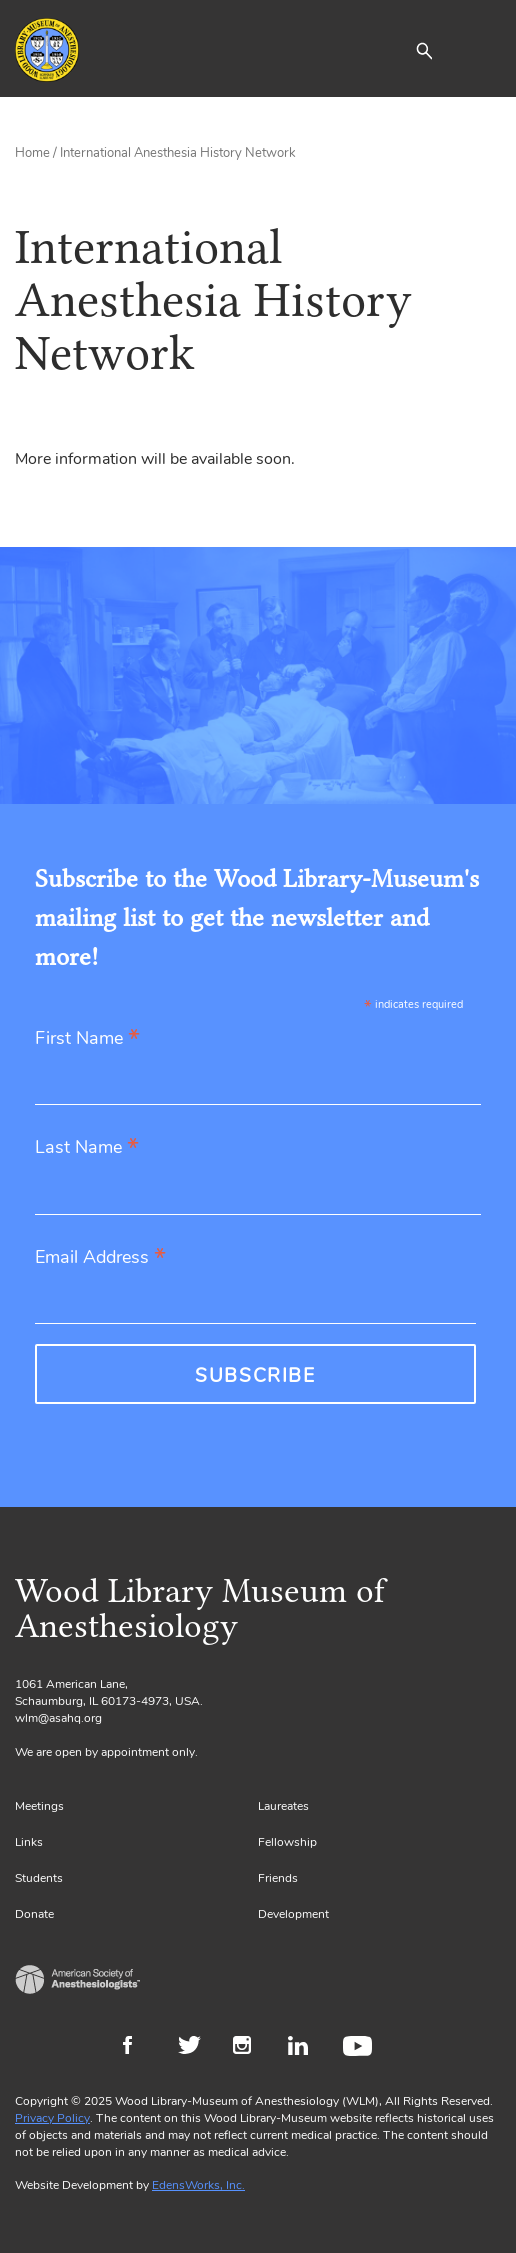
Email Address (100, 1258)
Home (32, 153)
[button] (424, 50)
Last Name (87, 1148)
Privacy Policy (52, 2118)
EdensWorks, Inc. (198, 2185)
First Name (87, 1039)
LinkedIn (305, 2048)
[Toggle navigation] (486, 50)
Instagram (250, 2048)
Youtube (360, 2048)
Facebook (140, 2048)
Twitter (195, 2048)
